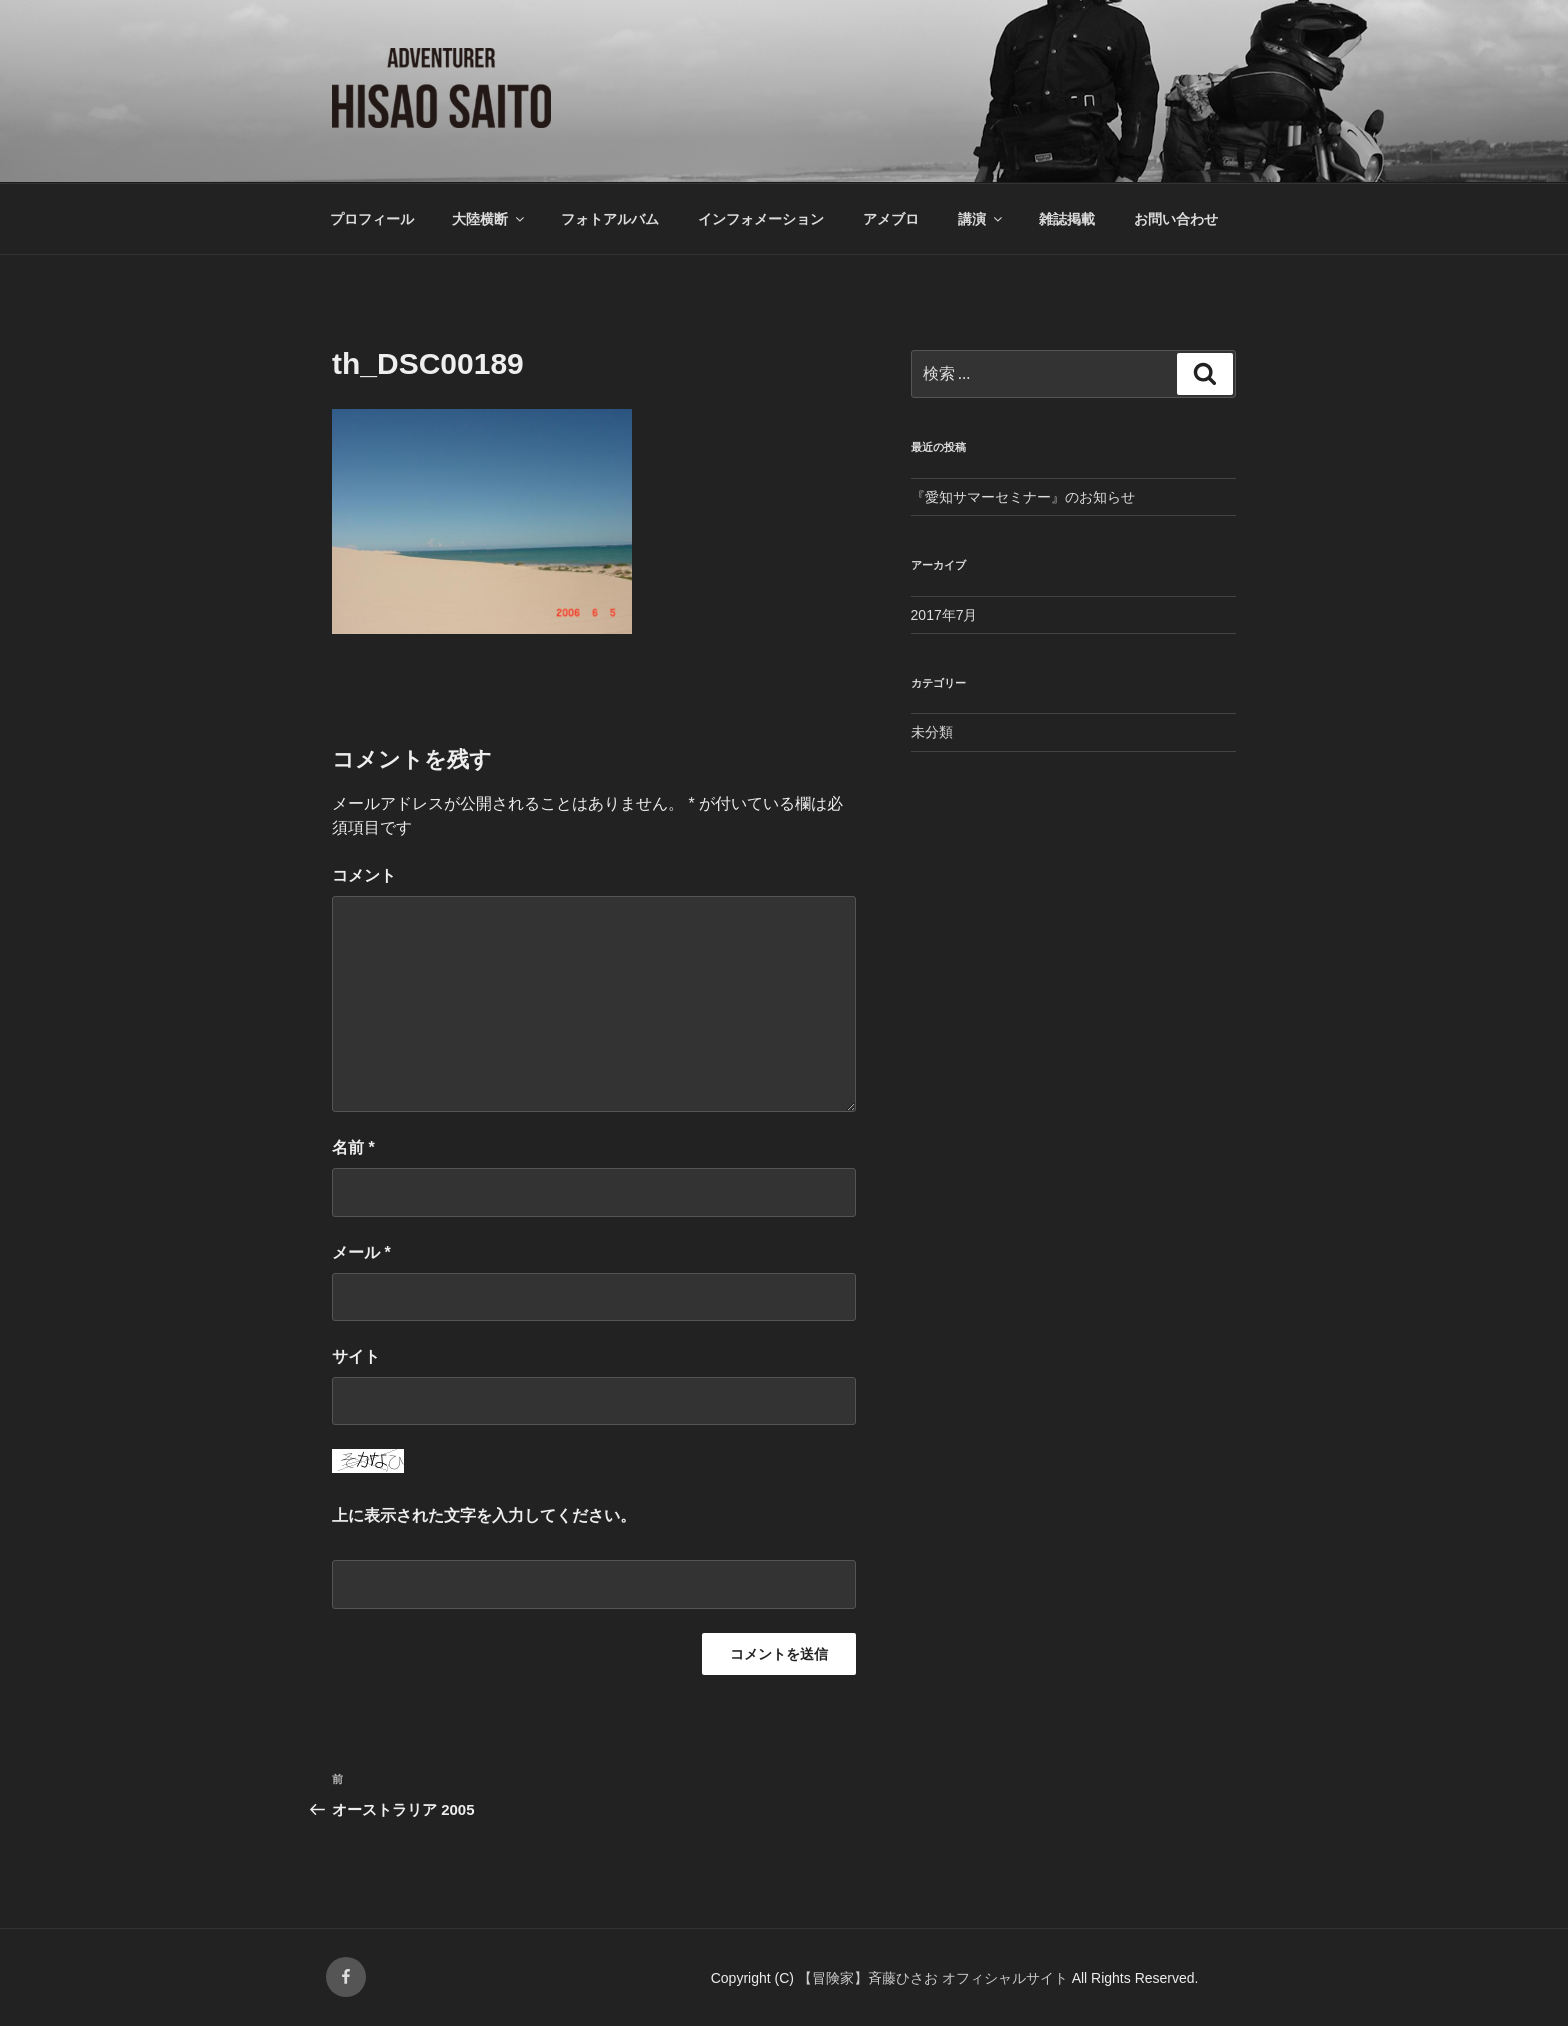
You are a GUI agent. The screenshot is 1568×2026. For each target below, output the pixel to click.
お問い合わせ (1176, 219)
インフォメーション (761, 219)
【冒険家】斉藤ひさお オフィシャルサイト (935, 1978)
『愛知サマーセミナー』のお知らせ (1023, 497)
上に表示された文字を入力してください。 (484, 1515)
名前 (353, 1147)
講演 (981, 219)
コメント (364, 875)
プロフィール (372, 219)
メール (361, 1252)
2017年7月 (944, 615)
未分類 (932, 732)
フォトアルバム (610, 219)
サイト (356, 1356)
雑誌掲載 (1067, 219)
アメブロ (891, 219)
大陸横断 (489, 219)
